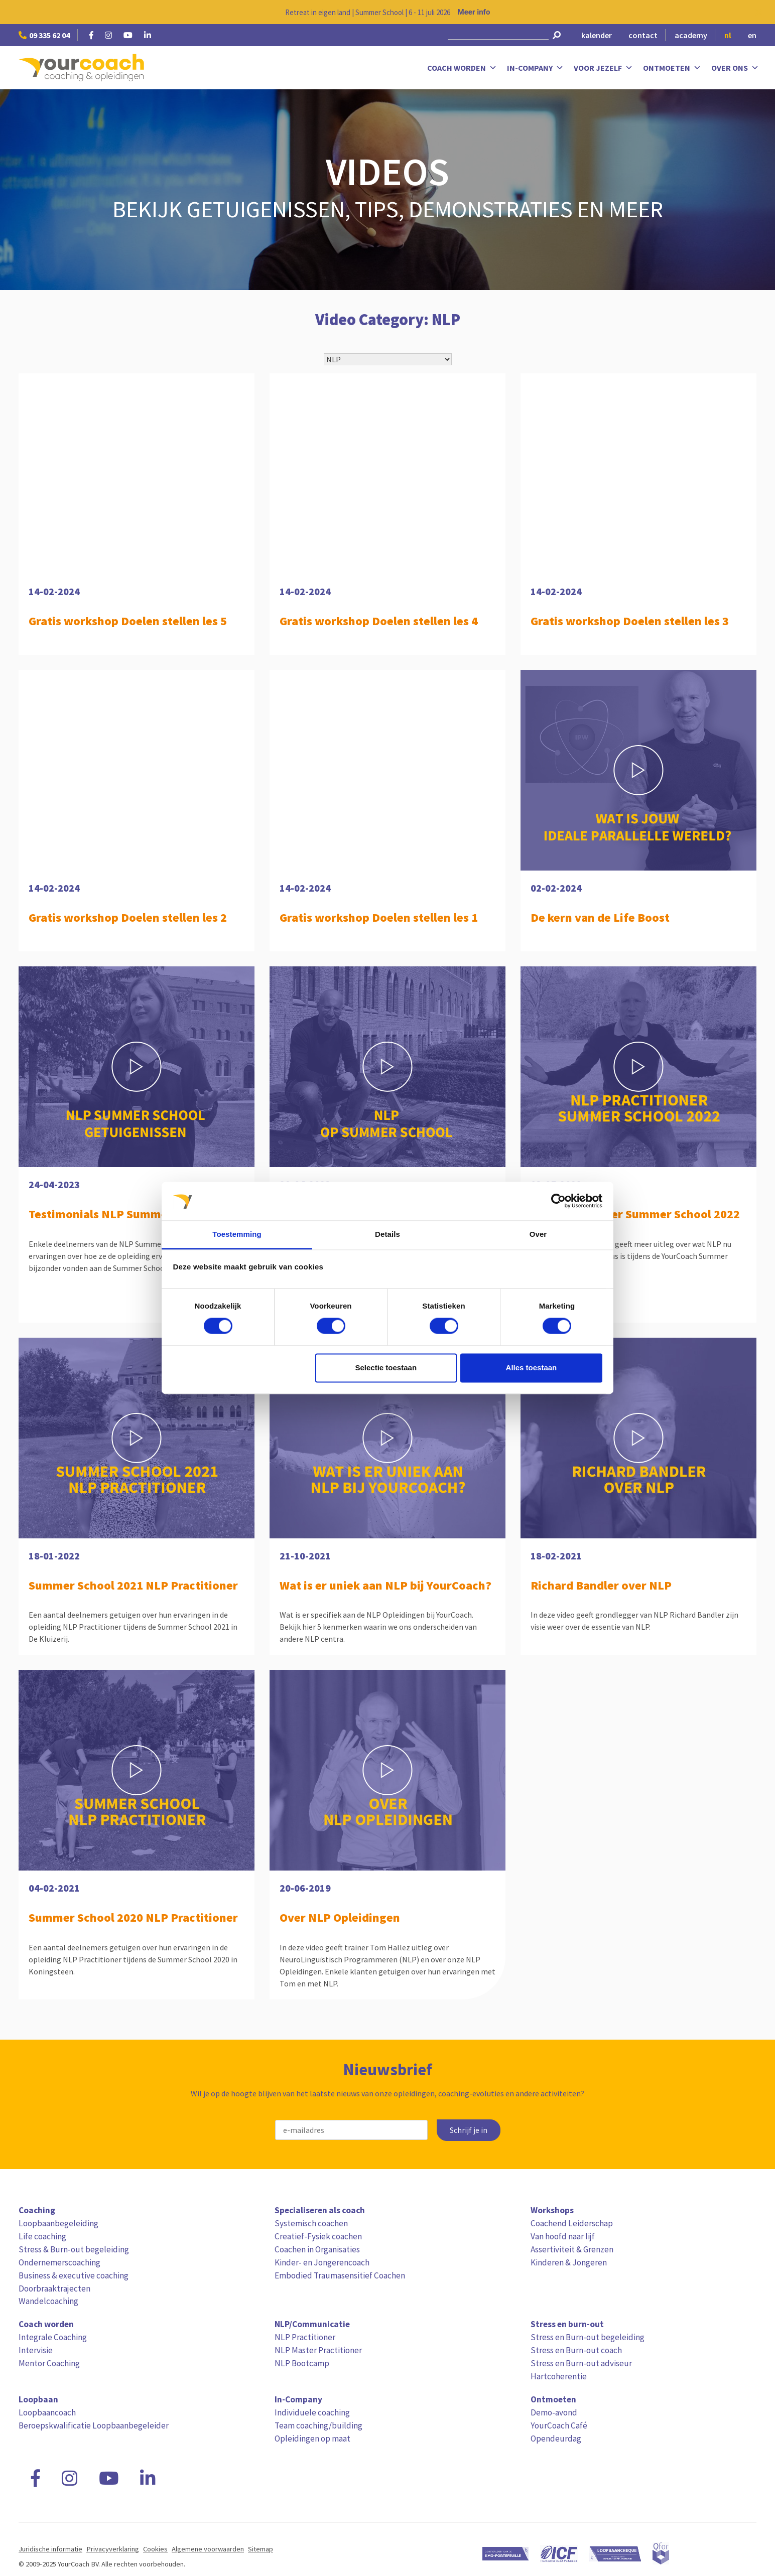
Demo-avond (554, 2412)
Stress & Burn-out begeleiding (74, 2249)
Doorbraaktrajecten (54, 2288)
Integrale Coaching (53, 2337)
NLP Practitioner (305, 2337)
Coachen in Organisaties (317, 2249)
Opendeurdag (556, 2438)
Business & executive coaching (73, 2275)
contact (643, 35)
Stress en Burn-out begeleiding (587, 2337)
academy (691, 35)
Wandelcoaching (48, 2301)
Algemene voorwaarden (208, 2548)
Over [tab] (538, 1234)
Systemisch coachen (311, 2223)
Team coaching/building (318, 2425)
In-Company (535, 68)
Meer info (474, 12)
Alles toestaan (531, 1367)
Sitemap (260, 2548)
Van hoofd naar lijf (563, 2236)
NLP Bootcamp (302, 2363)
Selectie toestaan (386, 1367)
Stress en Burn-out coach (576, 2350)
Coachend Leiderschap (572, 2223)
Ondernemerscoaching (59, 2262)
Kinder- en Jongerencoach (322, 2262)
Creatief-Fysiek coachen (318, 2236)
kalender (596, 35)
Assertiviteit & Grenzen (572, 2249)
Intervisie (36, 2350)
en (752, 35)
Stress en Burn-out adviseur (581, 2363)
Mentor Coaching (49, 2363)
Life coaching (42, 2236)
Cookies (155, 2548)
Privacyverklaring (112, 2548)
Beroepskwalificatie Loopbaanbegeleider (94, 2425)
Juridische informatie (50, 2548)
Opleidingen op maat (312, 2438)
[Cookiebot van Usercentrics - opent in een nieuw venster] (558, 1201)
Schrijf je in (468, 2130)
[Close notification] (759, 12)
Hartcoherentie (559, 2376)
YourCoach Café (559, 2425)
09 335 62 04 (44, 35)
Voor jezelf (603, 68)
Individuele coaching (312, 2412)
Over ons (735, 68)
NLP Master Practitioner (318, 2350)
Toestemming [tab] (237, 1234)
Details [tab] (387, 1234)
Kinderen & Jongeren (569, 2262)
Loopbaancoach (47, 2412)
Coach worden (462, 68)
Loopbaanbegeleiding (58, 2223)
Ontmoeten (672, 68)
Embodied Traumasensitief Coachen (340, 2275)
